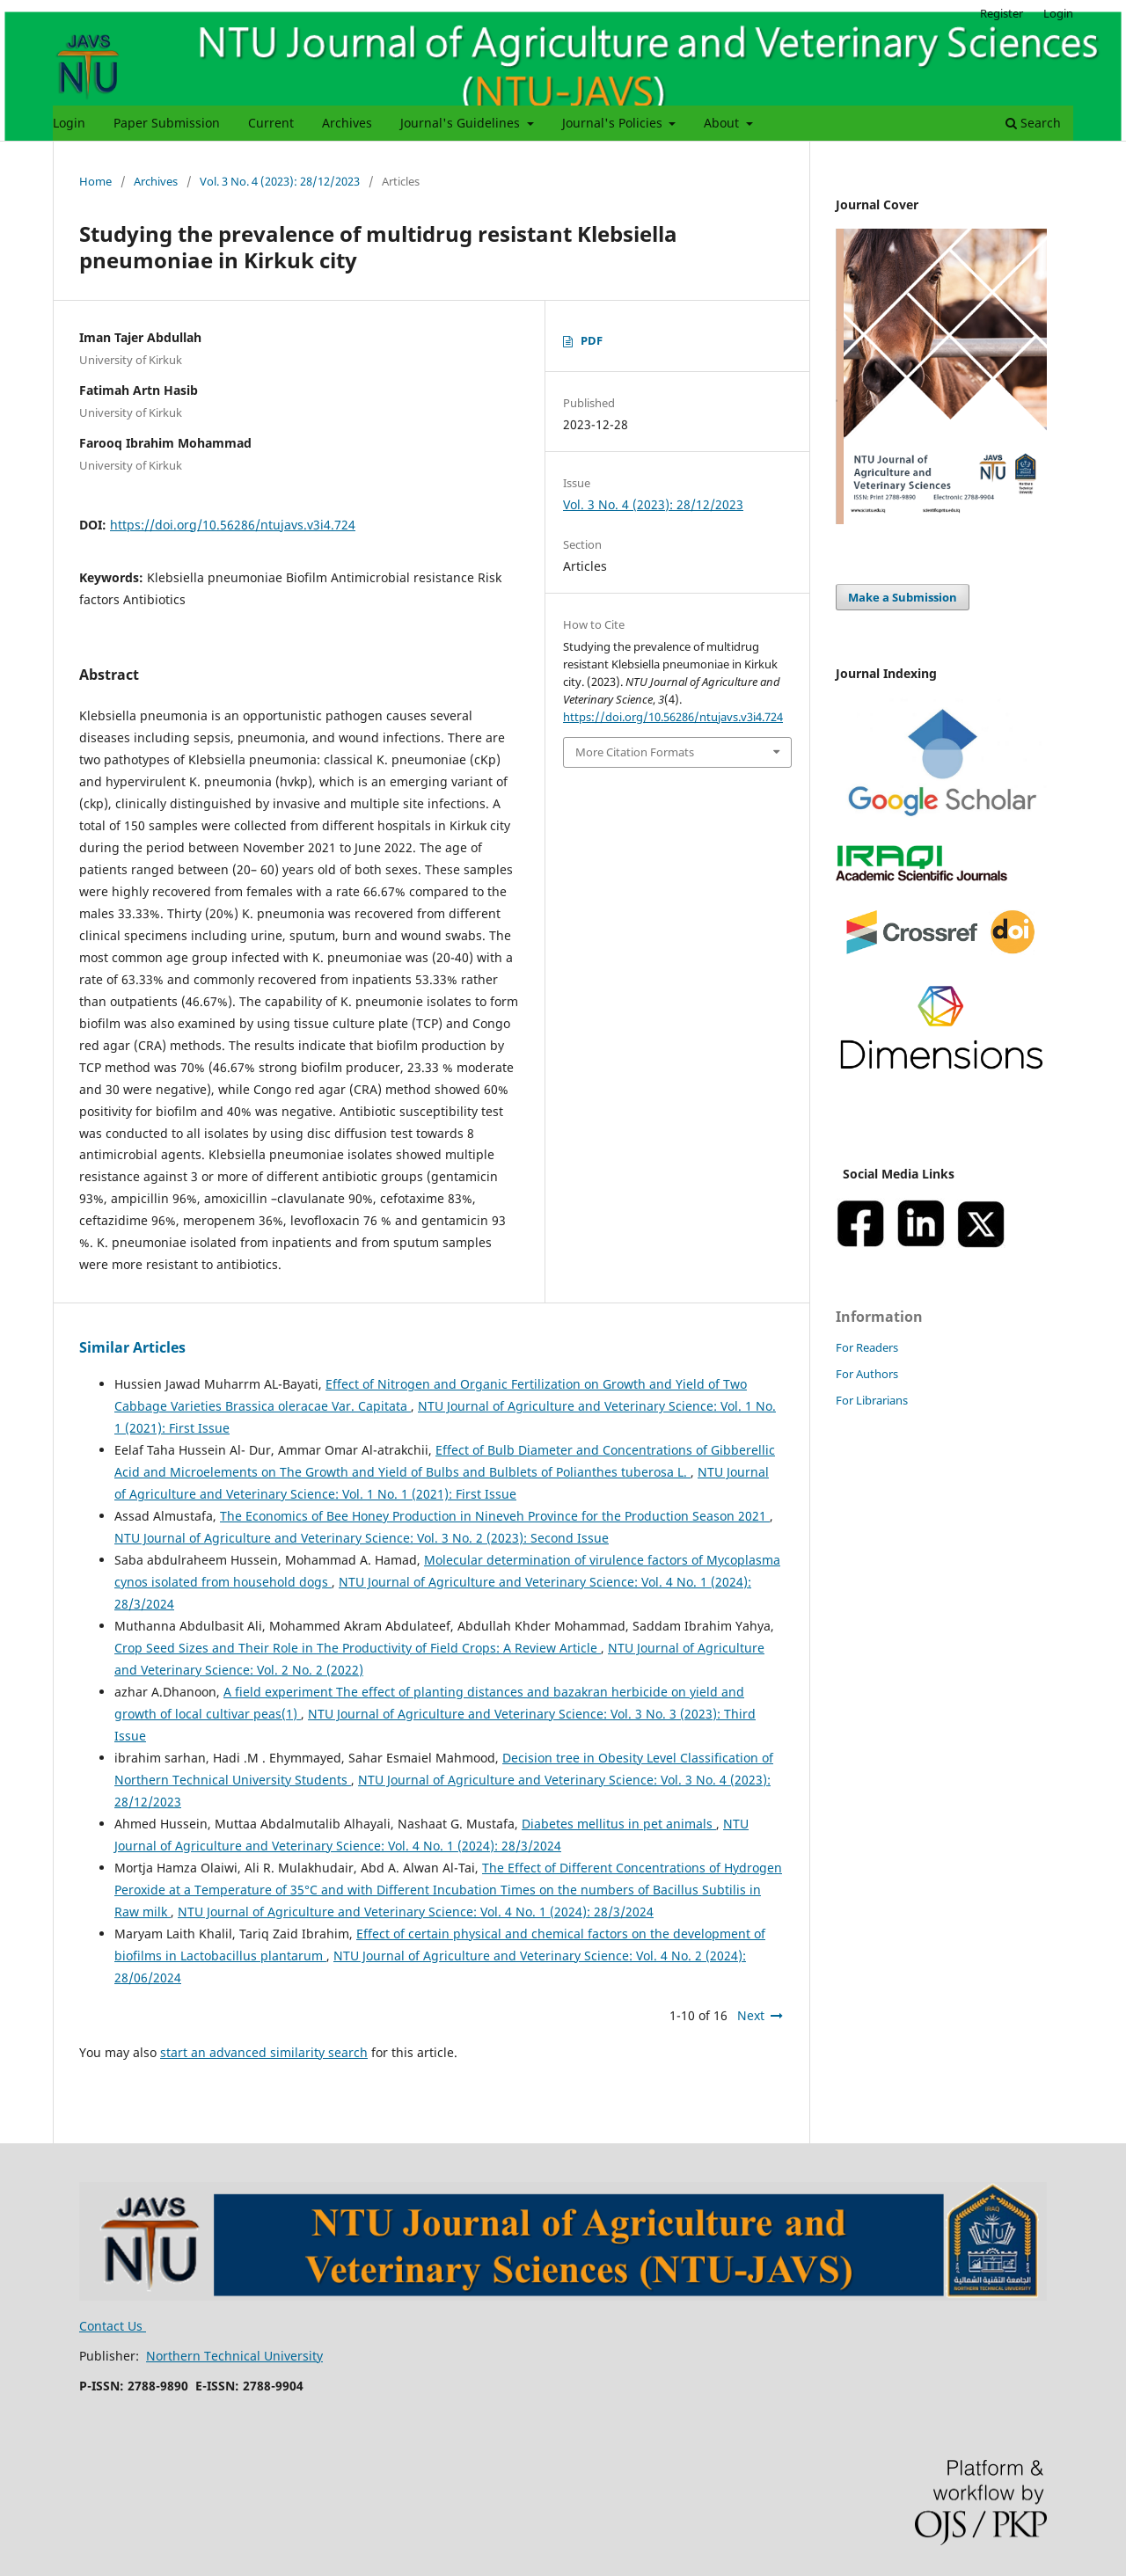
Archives (347, 122)
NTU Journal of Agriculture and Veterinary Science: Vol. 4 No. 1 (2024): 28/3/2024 (416, 1911)
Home (95, 181)
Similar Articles (132, 1347)
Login (69, 122)
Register (1001, 13)
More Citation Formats (634, 752)
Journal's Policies (614, 122)
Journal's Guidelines (461, 122)
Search (1033, 122)
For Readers (867, 1347)
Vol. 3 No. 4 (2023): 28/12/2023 (280, 181)
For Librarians (872, 1400)
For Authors (867, 1374)
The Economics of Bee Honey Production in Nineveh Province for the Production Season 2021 (495, 1515)
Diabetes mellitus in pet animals (619, 1823)
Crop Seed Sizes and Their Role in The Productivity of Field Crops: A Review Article (357, 1647)
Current (271, 122)
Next (750, 2015)
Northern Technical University (234, 2355)
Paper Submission (166, 122)
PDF (592, 340)
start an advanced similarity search (264, 2052)
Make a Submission (902, 597)
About (723, 122)
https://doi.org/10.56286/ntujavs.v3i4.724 (232, 524)
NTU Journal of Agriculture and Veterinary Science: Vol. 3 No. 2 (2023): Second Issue (361, 1537)
